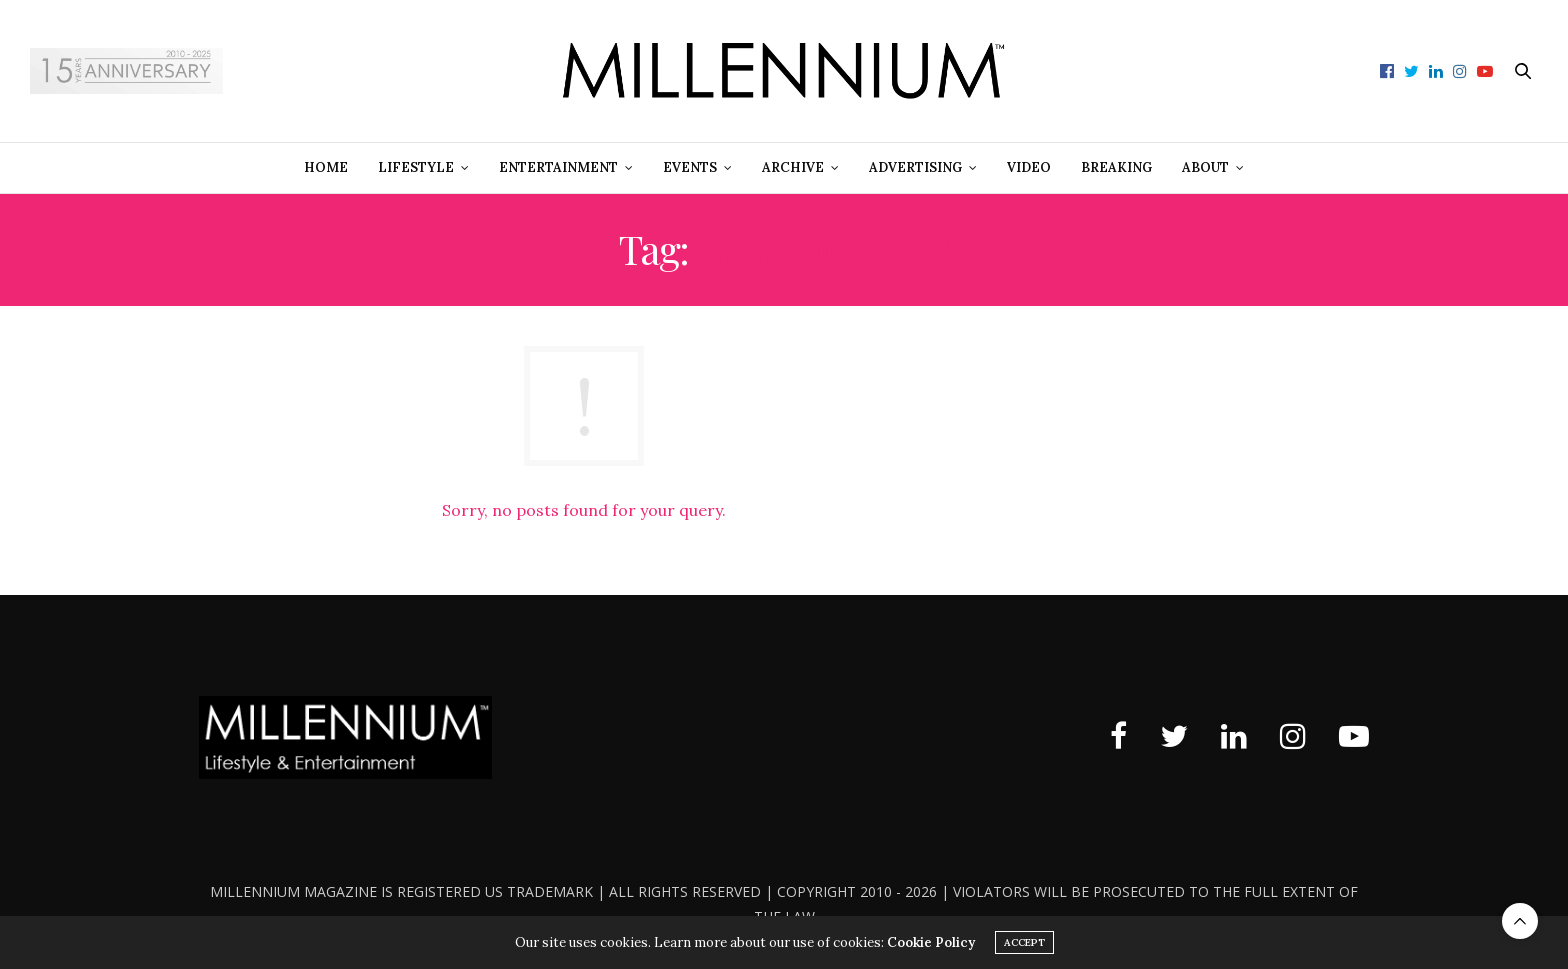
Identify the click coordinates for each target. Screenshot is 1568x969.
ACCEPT (1024, 942)
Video (1029, 167)
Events (690, 167)
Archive (793, 167)
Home (326, 167)
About (1205, 167)
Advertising (915, 167)
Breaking (1116, 167)
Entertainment (558, 167)
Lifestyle (416, 167)
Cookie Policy (931, 942)
